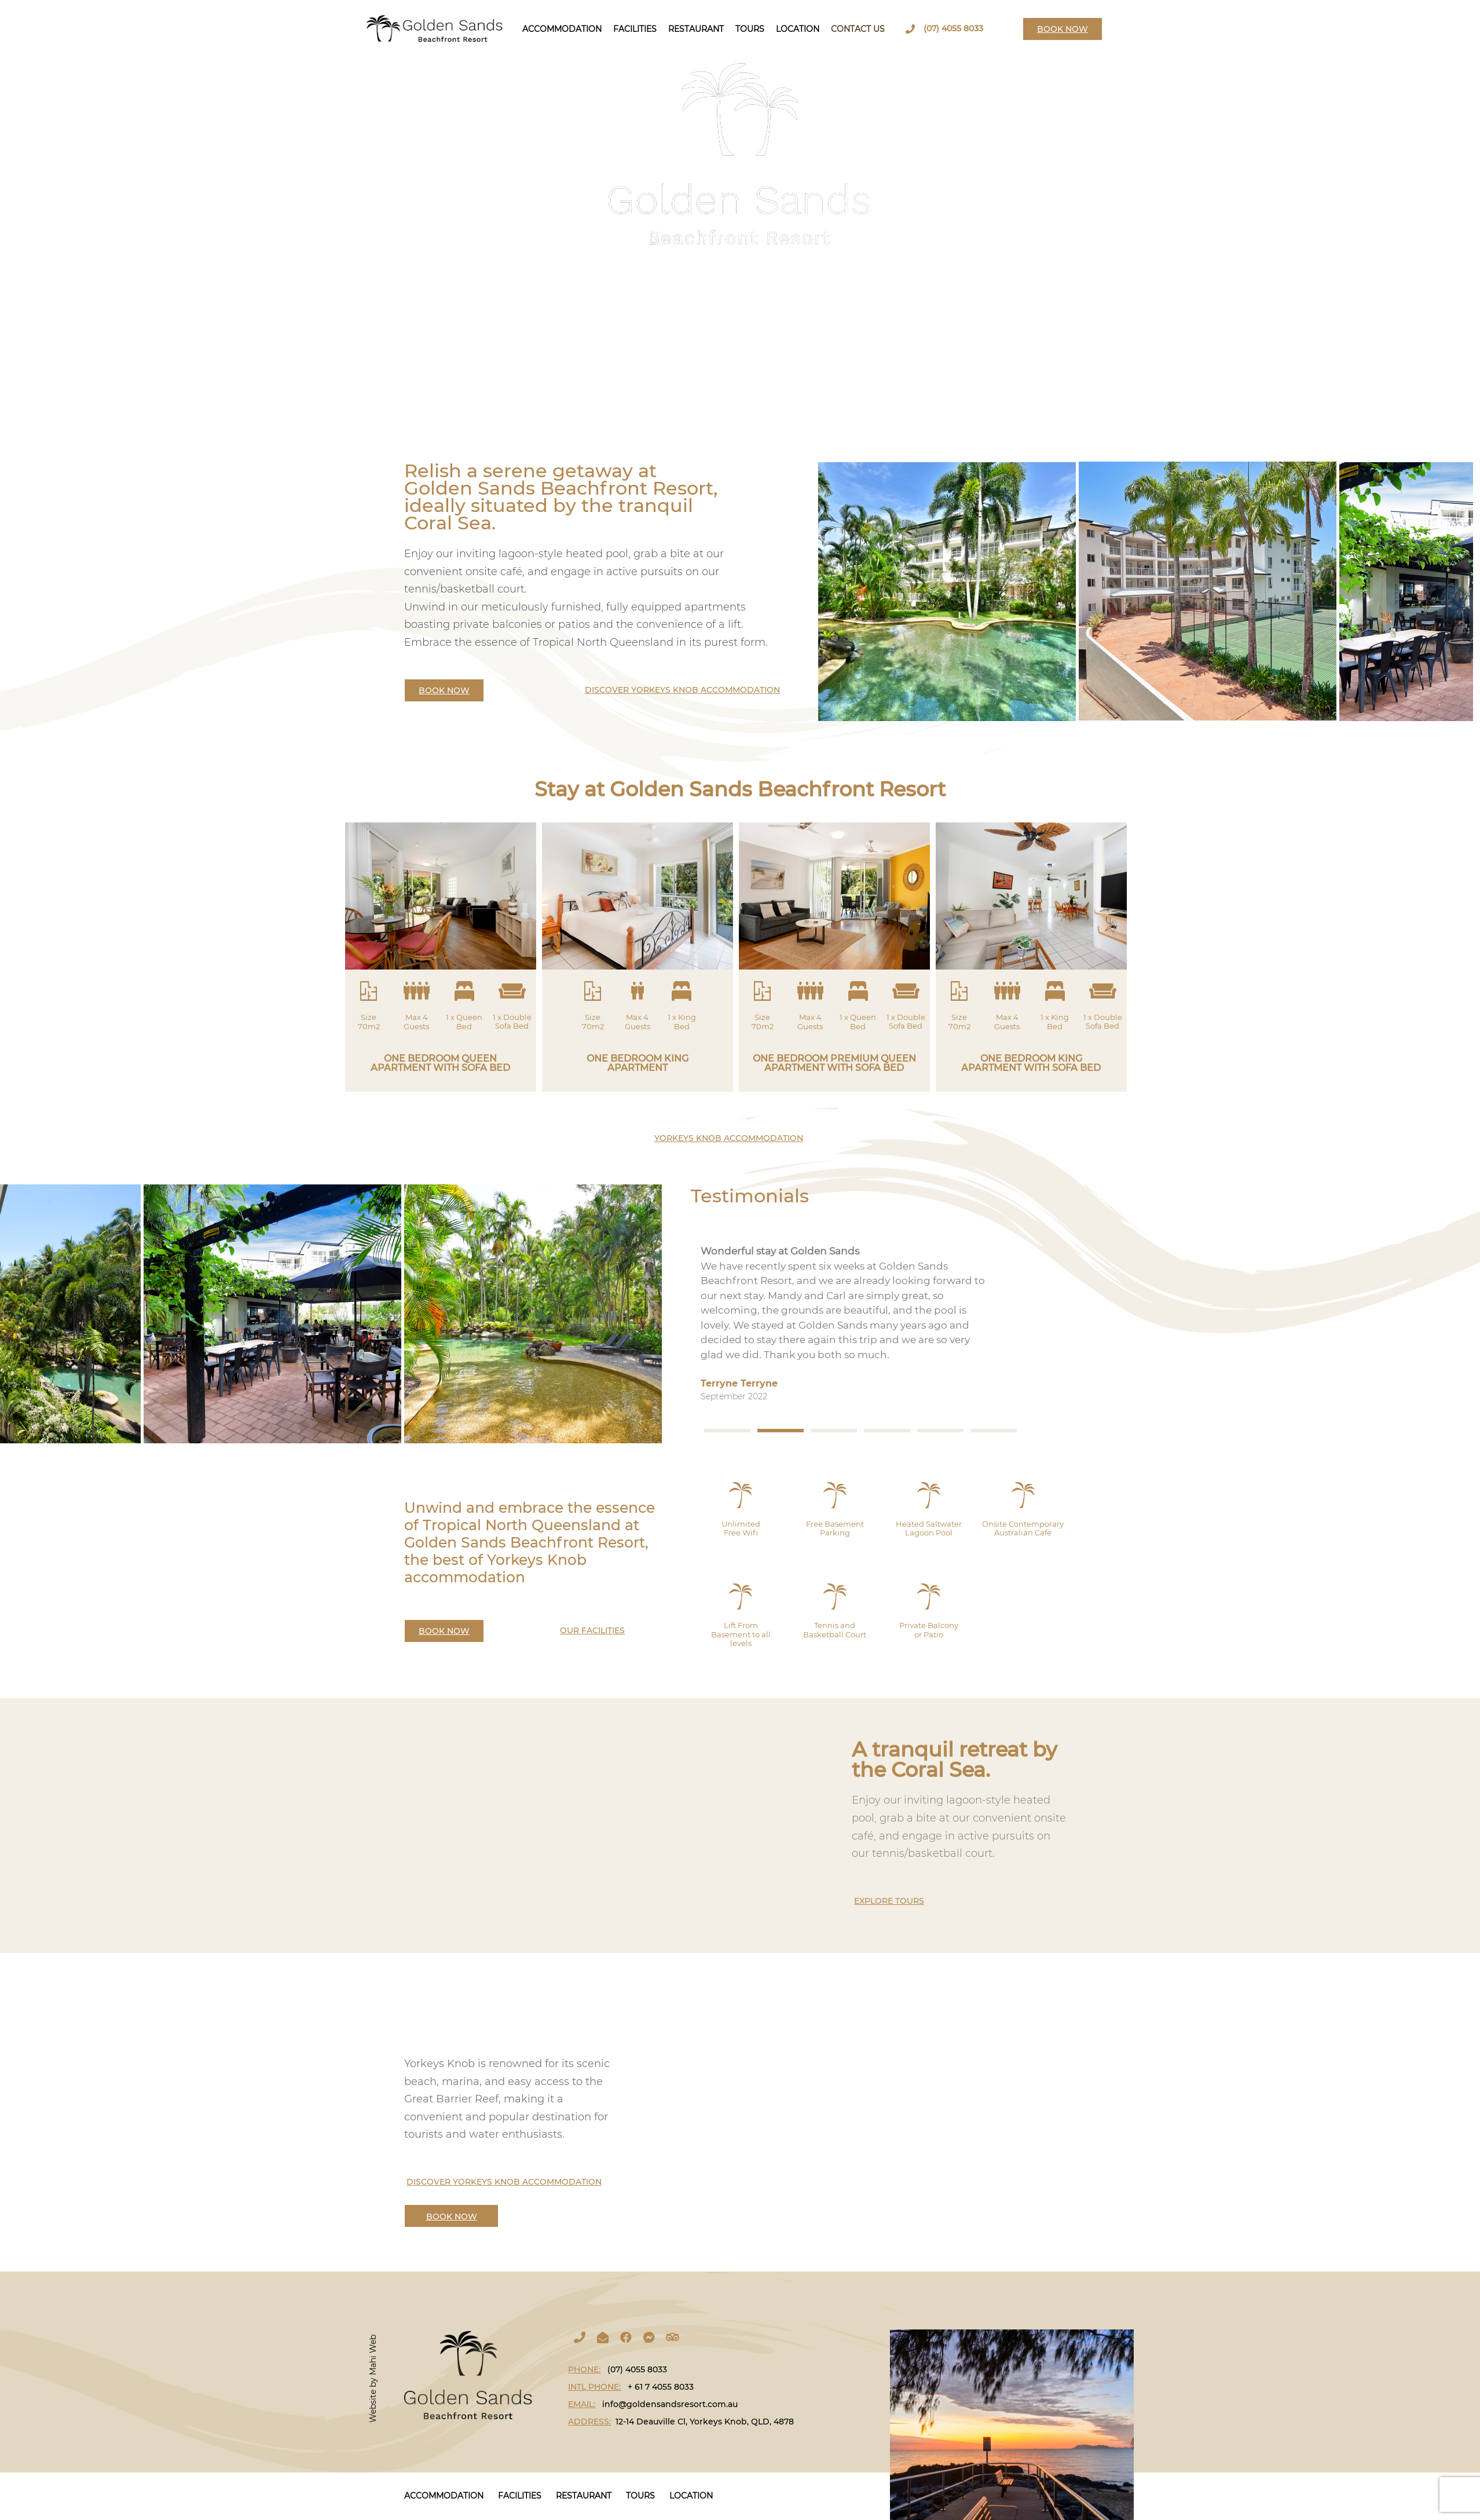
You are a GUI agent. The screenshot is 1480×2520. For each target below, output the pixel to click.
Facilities (635, 29)
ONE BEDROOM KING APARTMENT (637, 1063)
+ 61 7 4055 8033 (661, 2387)
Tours (749, 29)
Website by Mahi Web (373, 2379)
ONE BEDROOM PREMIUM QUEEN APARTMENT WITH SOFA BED (834, 1063)
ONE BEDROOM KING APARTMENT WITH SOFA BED (1031, 1063)
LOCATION (691, 2495)
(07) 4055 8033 (953, 28)
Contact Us (858, 29)
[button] (727, 1430)
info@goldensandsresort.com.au (670, 2404)
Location (797, 29)
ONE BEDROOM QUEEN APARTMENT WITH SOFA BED (440, 1063)
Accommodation (562, 29)
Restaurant (696, 29)
